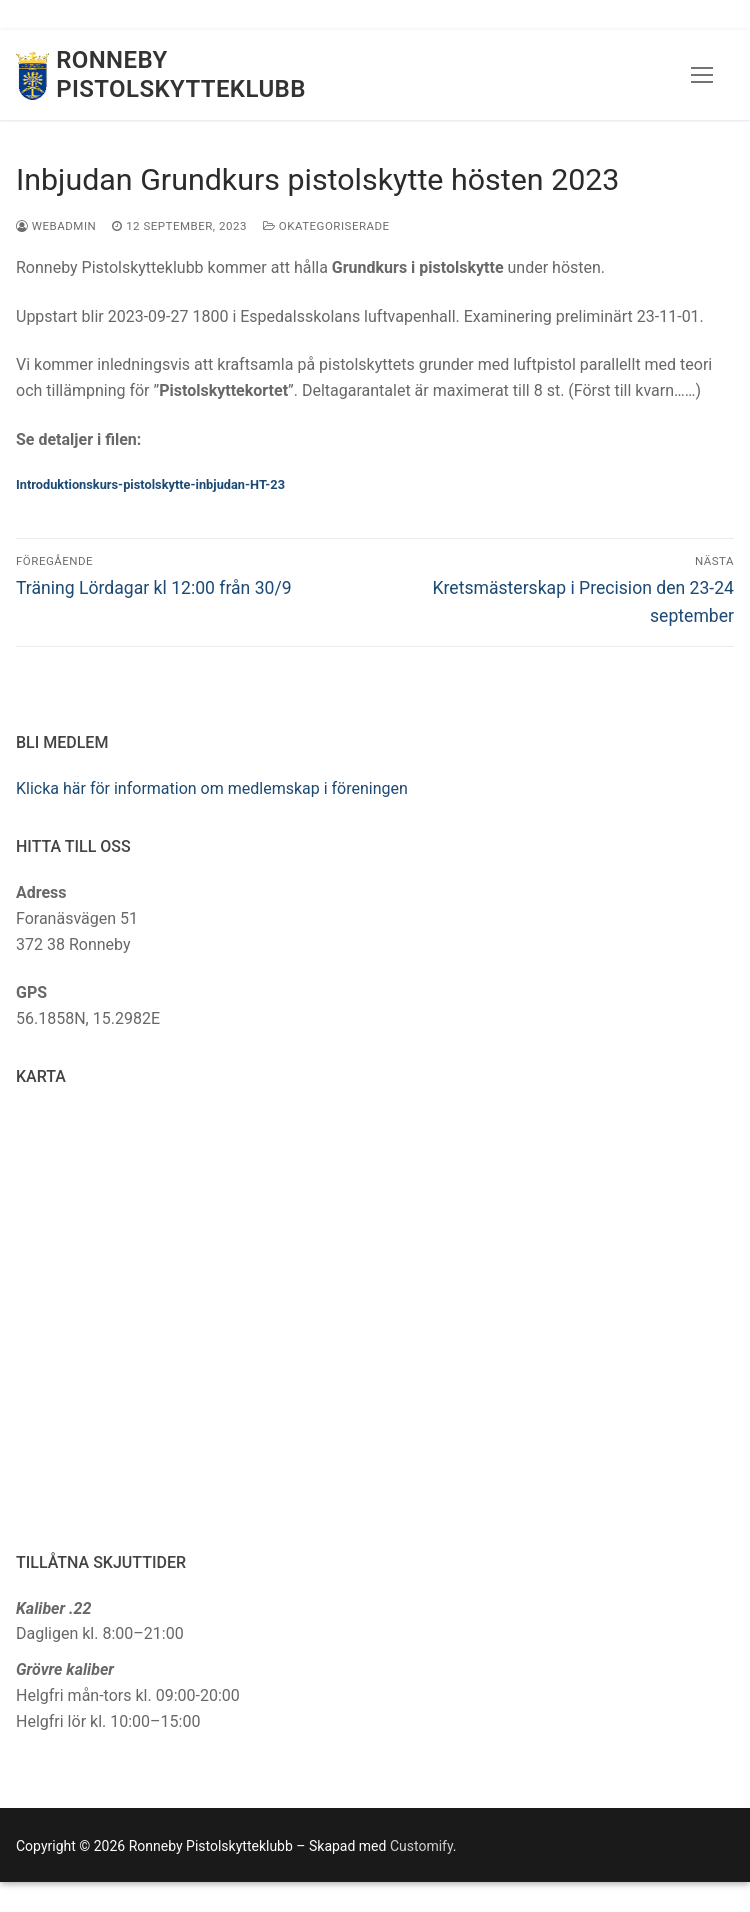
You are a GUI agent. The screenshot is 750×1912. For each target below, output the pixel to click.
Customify (421, 1846)
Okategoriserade (326, 226)
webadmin (56, 226)
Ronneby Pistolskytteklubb (181, 74)
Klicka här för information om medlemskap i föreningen (212, 788)
